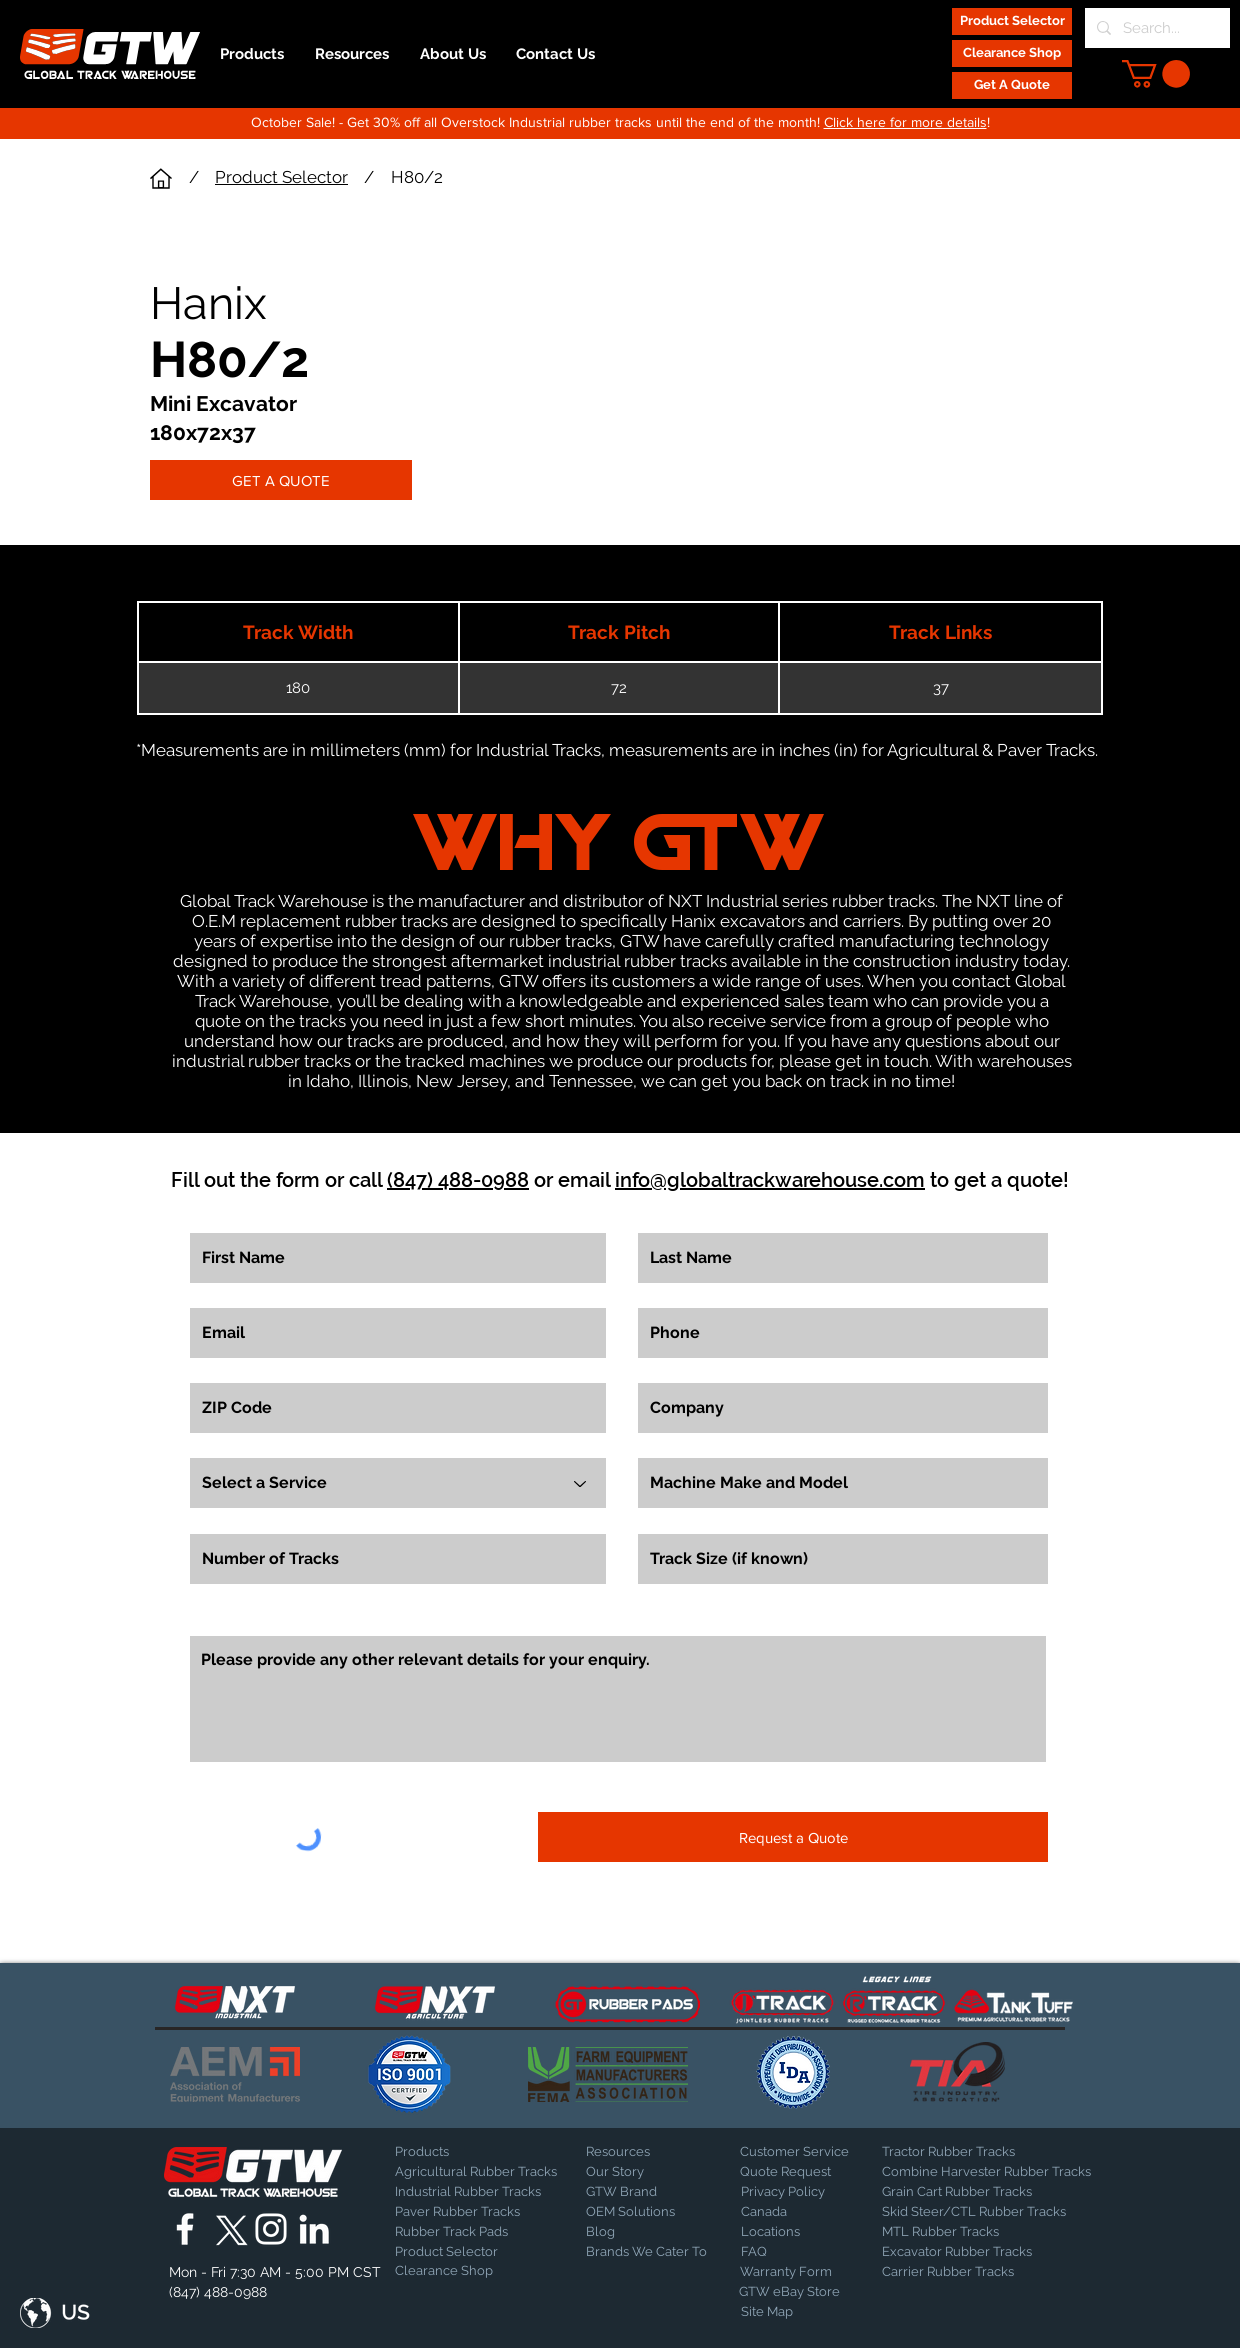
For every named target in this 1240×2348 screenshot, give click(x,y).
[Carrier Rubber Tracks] (972, 2272)
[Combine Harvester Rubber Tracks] (986, 2172)
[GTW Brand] (636, 2192)
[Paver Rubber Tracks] (465, 2212)
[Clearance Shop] (1012, 53)
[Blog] (636, 2232)
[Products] (465, 2152)
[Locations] (793, 2232)
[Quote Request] (792, 2172)
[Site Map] (791, 2312)
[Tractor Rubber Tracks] (952, 2152)
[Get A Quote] (1012, 85)
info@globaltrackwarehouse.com (770, 1180)
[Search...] (1155, 28)
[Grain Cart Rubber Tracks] (962, 2192)
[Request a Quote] (793, 1837)
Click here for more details (905, 122)
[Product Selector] (1012, 21)
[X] (228, 2229)
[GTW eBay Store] (789, 2292)
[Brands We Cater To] (648, 2252)
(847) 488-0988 (458, 1180)
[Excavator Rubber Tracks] (978, 2252)
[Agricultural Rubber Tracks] (476, 2172)
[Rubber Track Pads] (465, 2232)
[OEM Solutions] (638, 2212)
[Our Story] (638, 2172)
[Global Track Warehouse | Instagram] (271, 2229)
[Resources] (638, 2152)
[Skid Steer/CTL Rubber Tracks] (994, 2212)
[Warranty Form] (790, 2272)
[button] (1156, 74)
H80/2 (417, 177)
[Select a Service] (398, 1483)
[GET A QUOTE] (281, 480)
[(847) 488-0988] (221, 2292)
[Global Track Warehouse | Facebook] (185, 2229)
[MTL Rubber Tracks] (994, 2232)
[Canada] (793, 2212)
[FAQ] (793, 2252)
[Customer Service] (794, 2152)
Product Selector (281, 177)
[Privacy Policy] (791, 2192)
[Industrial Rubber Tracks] (468, 2192)
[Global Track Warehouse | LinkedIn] (314, 2229)
